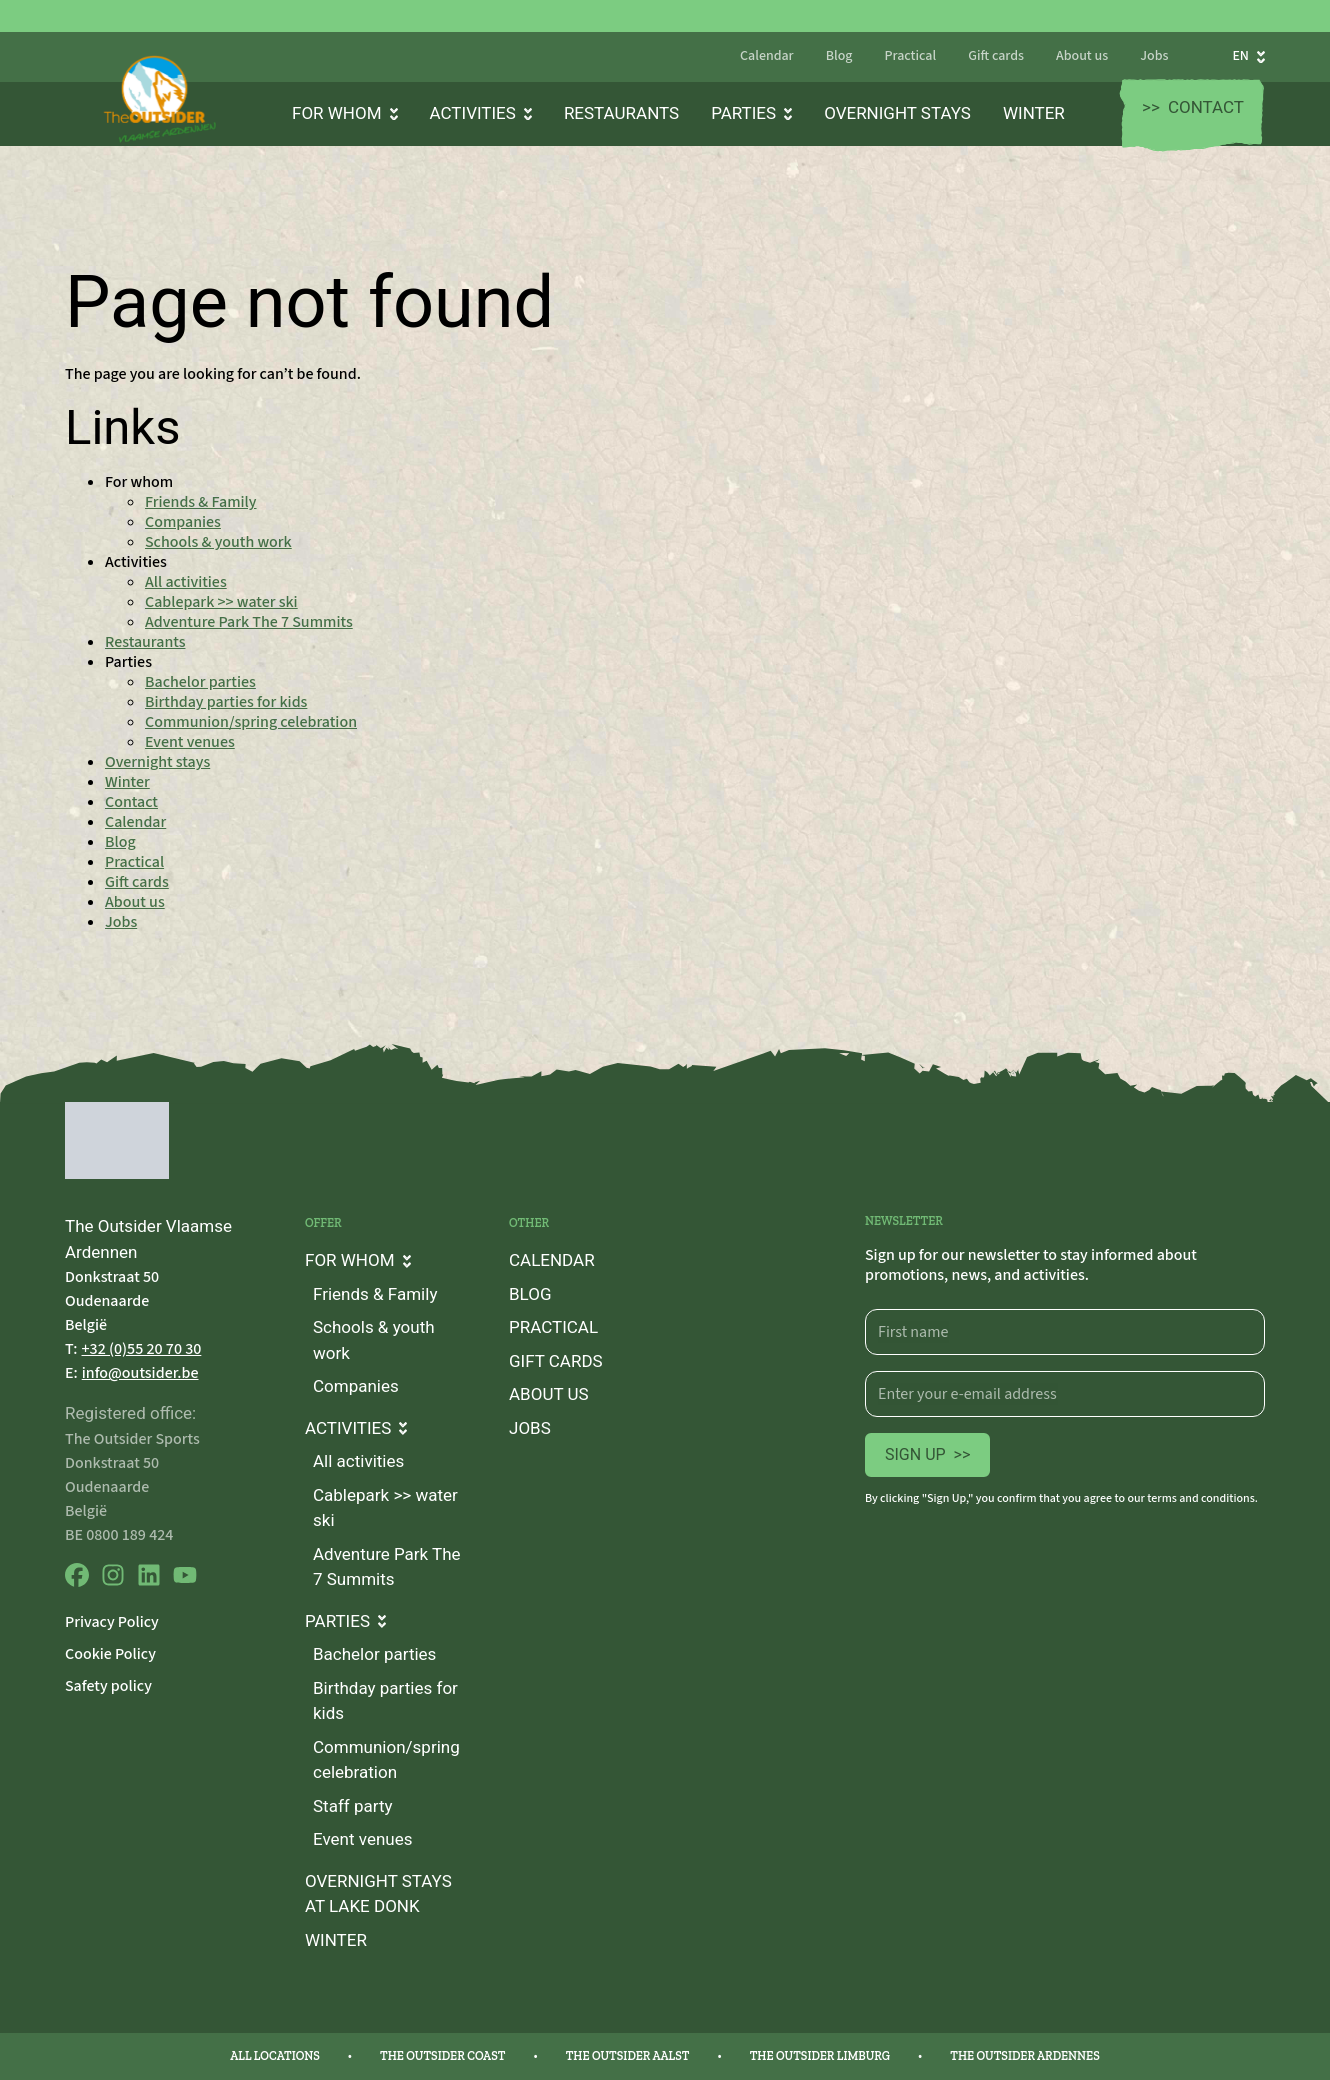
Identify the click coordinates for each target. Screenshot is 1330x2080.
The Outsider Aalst (628, 2056)
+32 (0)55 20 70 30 (142, 1349)
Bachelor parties (200, 682)
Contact (1193, 107)
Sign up (927, 1454)
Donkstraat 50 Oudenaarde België (112, 1301)
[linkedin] (149, 1582)
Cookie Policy (110, 1654)
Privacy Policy (112, 1622)
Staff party (353, 1806)
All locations (275, 2056)
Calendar (767, 57)
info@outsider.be (140, 1373)
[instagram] (113, 1582)
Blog (839, 57)
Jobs (1154, 57)
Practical (910, 57)
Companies (183, 522)
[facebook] (77, 1582)
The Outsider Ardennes (1025, 2056)
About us (1082, 57)
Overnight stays (897, 113)
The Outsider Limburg (820, 2056)
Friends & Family (201, 502)
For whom (345, 113)
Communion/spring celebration (251, 722)
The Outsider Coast (442, 2056)
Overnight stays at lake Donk (378, 1894)
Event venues (190, 742)
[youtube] (185, 1582)
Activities (481, 113)
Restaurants (621, 113)
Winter (1034, 113)
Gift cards (996, 57)
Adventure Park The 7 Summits (249, 622)
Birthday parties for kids (226, 702)
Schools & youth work (218, 542)
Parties (751, 113)
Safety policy (108, 1686)
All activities (186, 582)
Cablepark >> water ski (221, 602)
